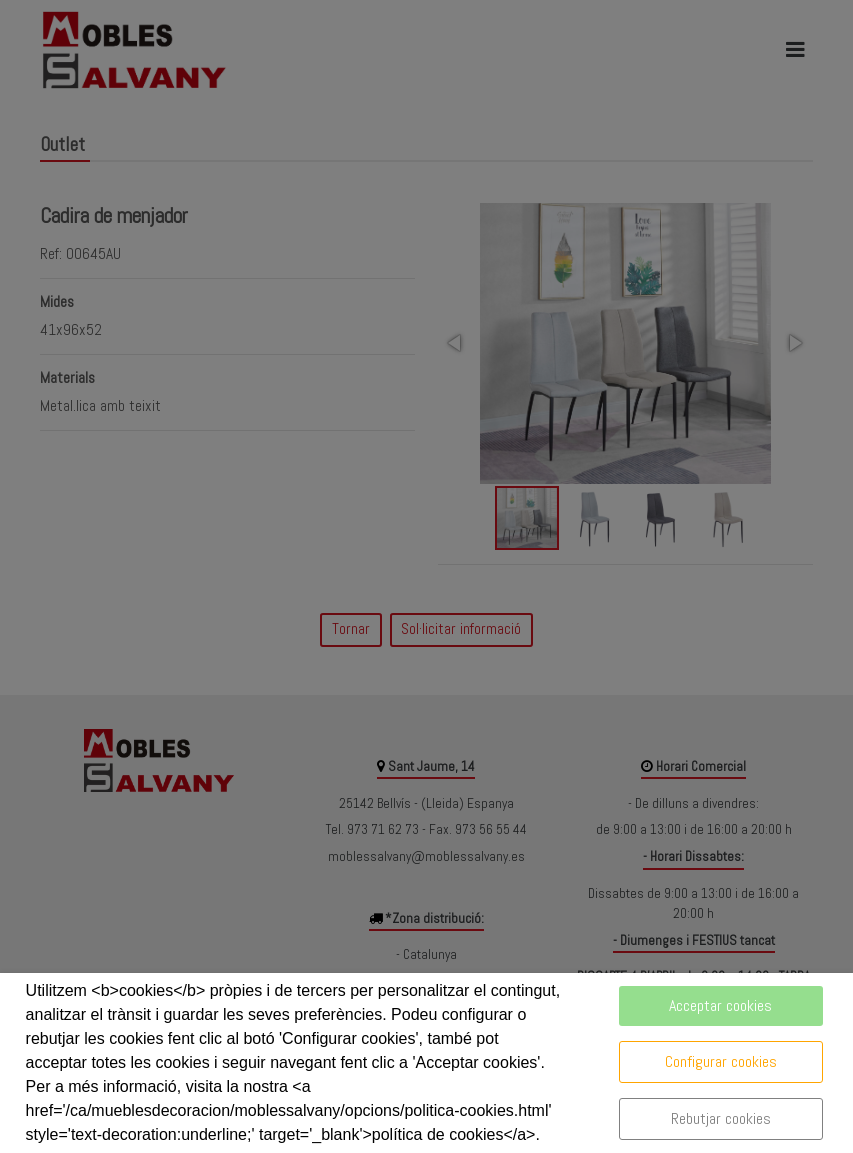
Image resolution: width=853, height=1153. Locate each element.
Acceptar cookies (720, 1005)
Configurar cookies (721, 1061)
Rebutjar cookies (721, 1118)
